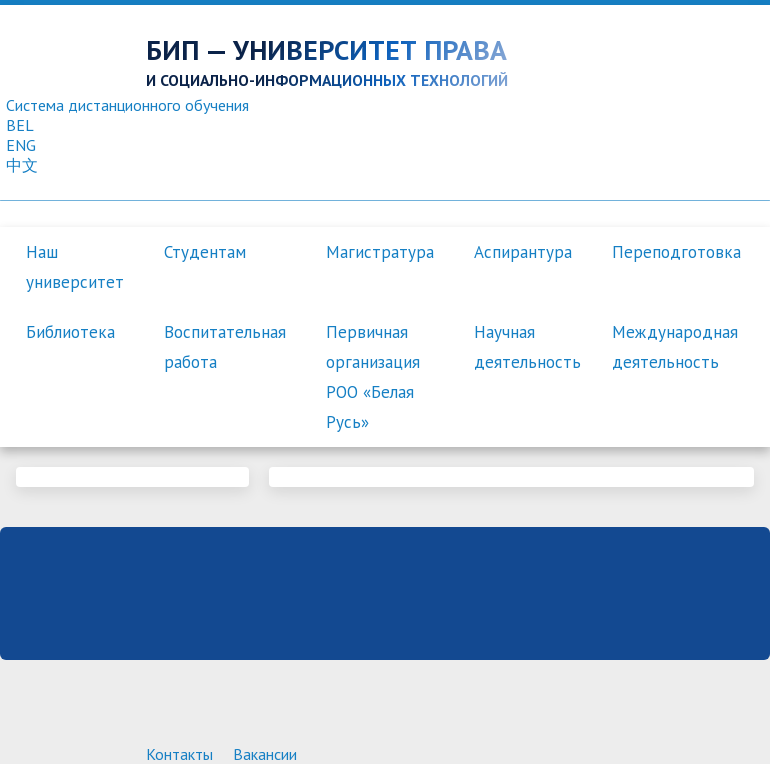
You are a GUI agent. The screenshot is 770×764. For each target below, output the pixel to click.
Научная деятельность (527, 347)
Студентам (205, 252)
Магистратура (380, 252)
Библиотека (70, 332)
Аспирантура (523, 252)
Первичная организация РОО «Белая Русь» (373, 377)
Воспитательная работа (225, 347)
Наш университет (75, 267)
